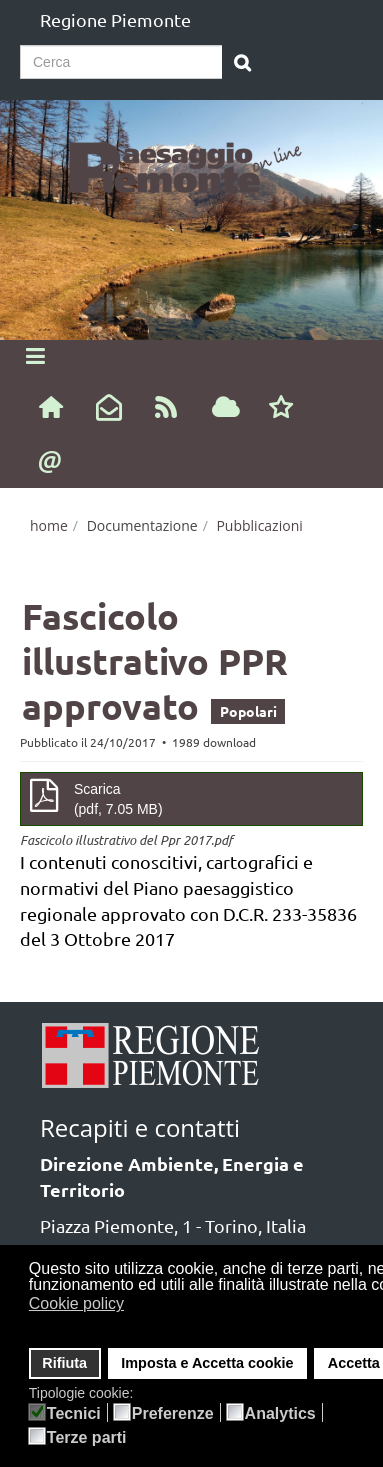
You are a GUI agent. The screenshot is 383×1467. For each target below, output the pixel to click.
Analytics (280, 1414)
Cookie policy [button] (76, 1303)
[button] (137, 1306)
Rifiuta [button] (64, 1363)
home (49, 525)
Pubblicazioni (259, 525)
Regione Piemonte (115, 19)
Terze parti (87, 1438)
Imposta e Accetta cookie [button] (207, 1363)
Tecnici (74, 1414)
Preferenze (173, 1414)
